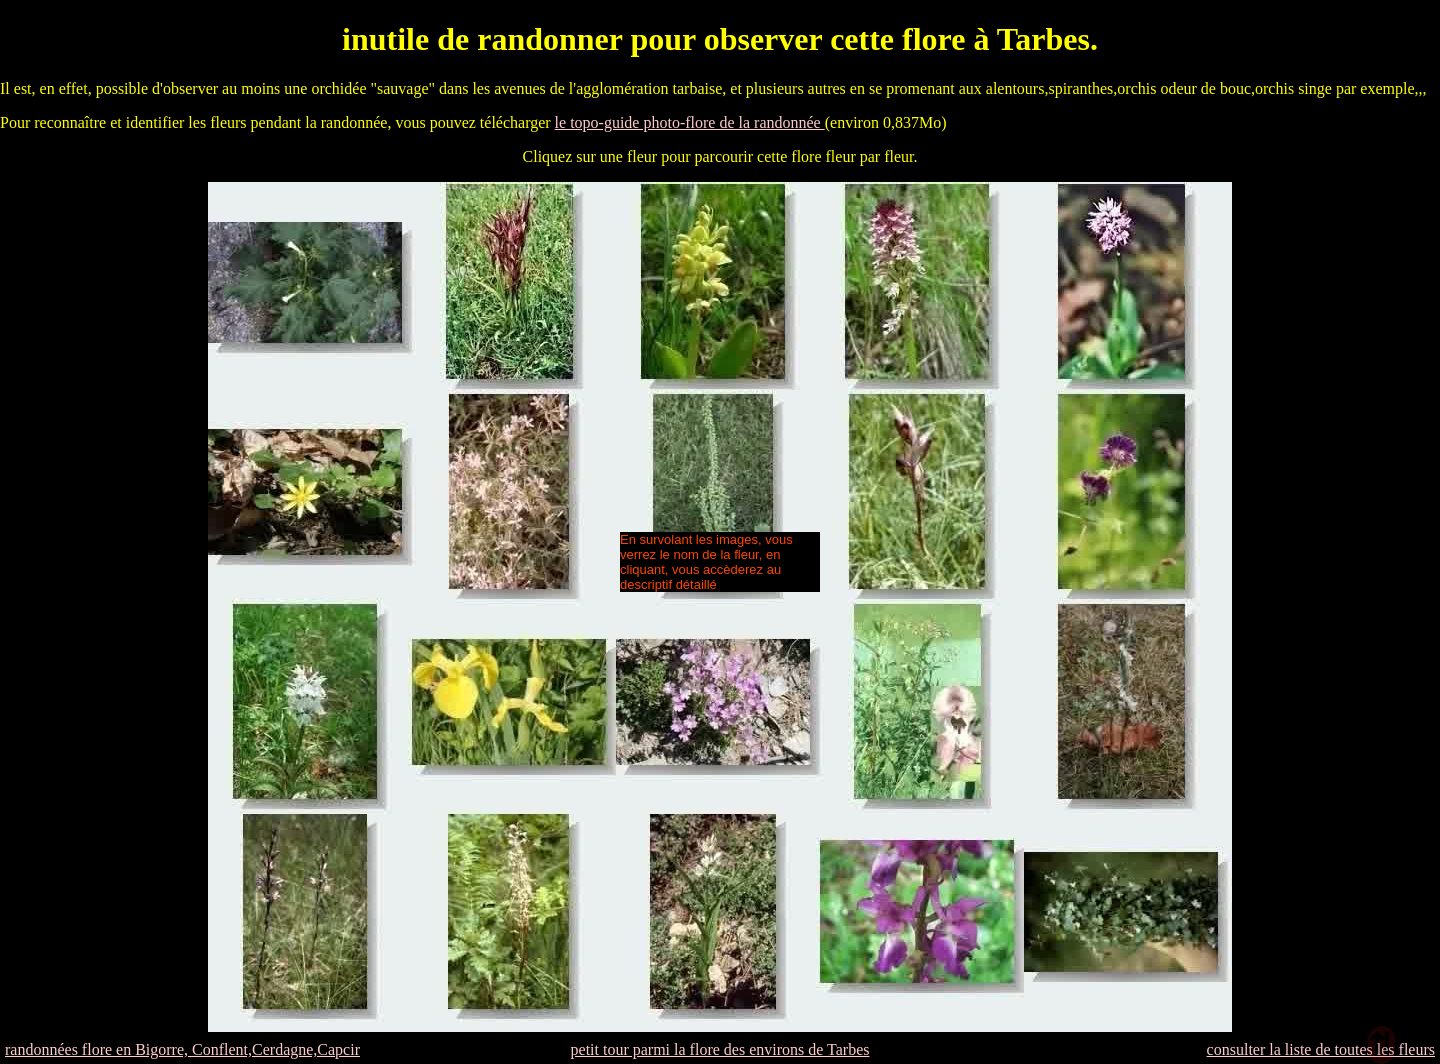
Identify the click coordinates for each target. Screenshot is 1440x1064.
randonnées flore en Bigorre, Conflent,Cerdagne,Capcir (182, 1049)
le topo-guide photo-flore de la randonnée (690, 122)
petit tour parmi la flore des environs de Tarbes (720, 1049)
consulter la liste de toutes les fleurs (1321, 1049)
